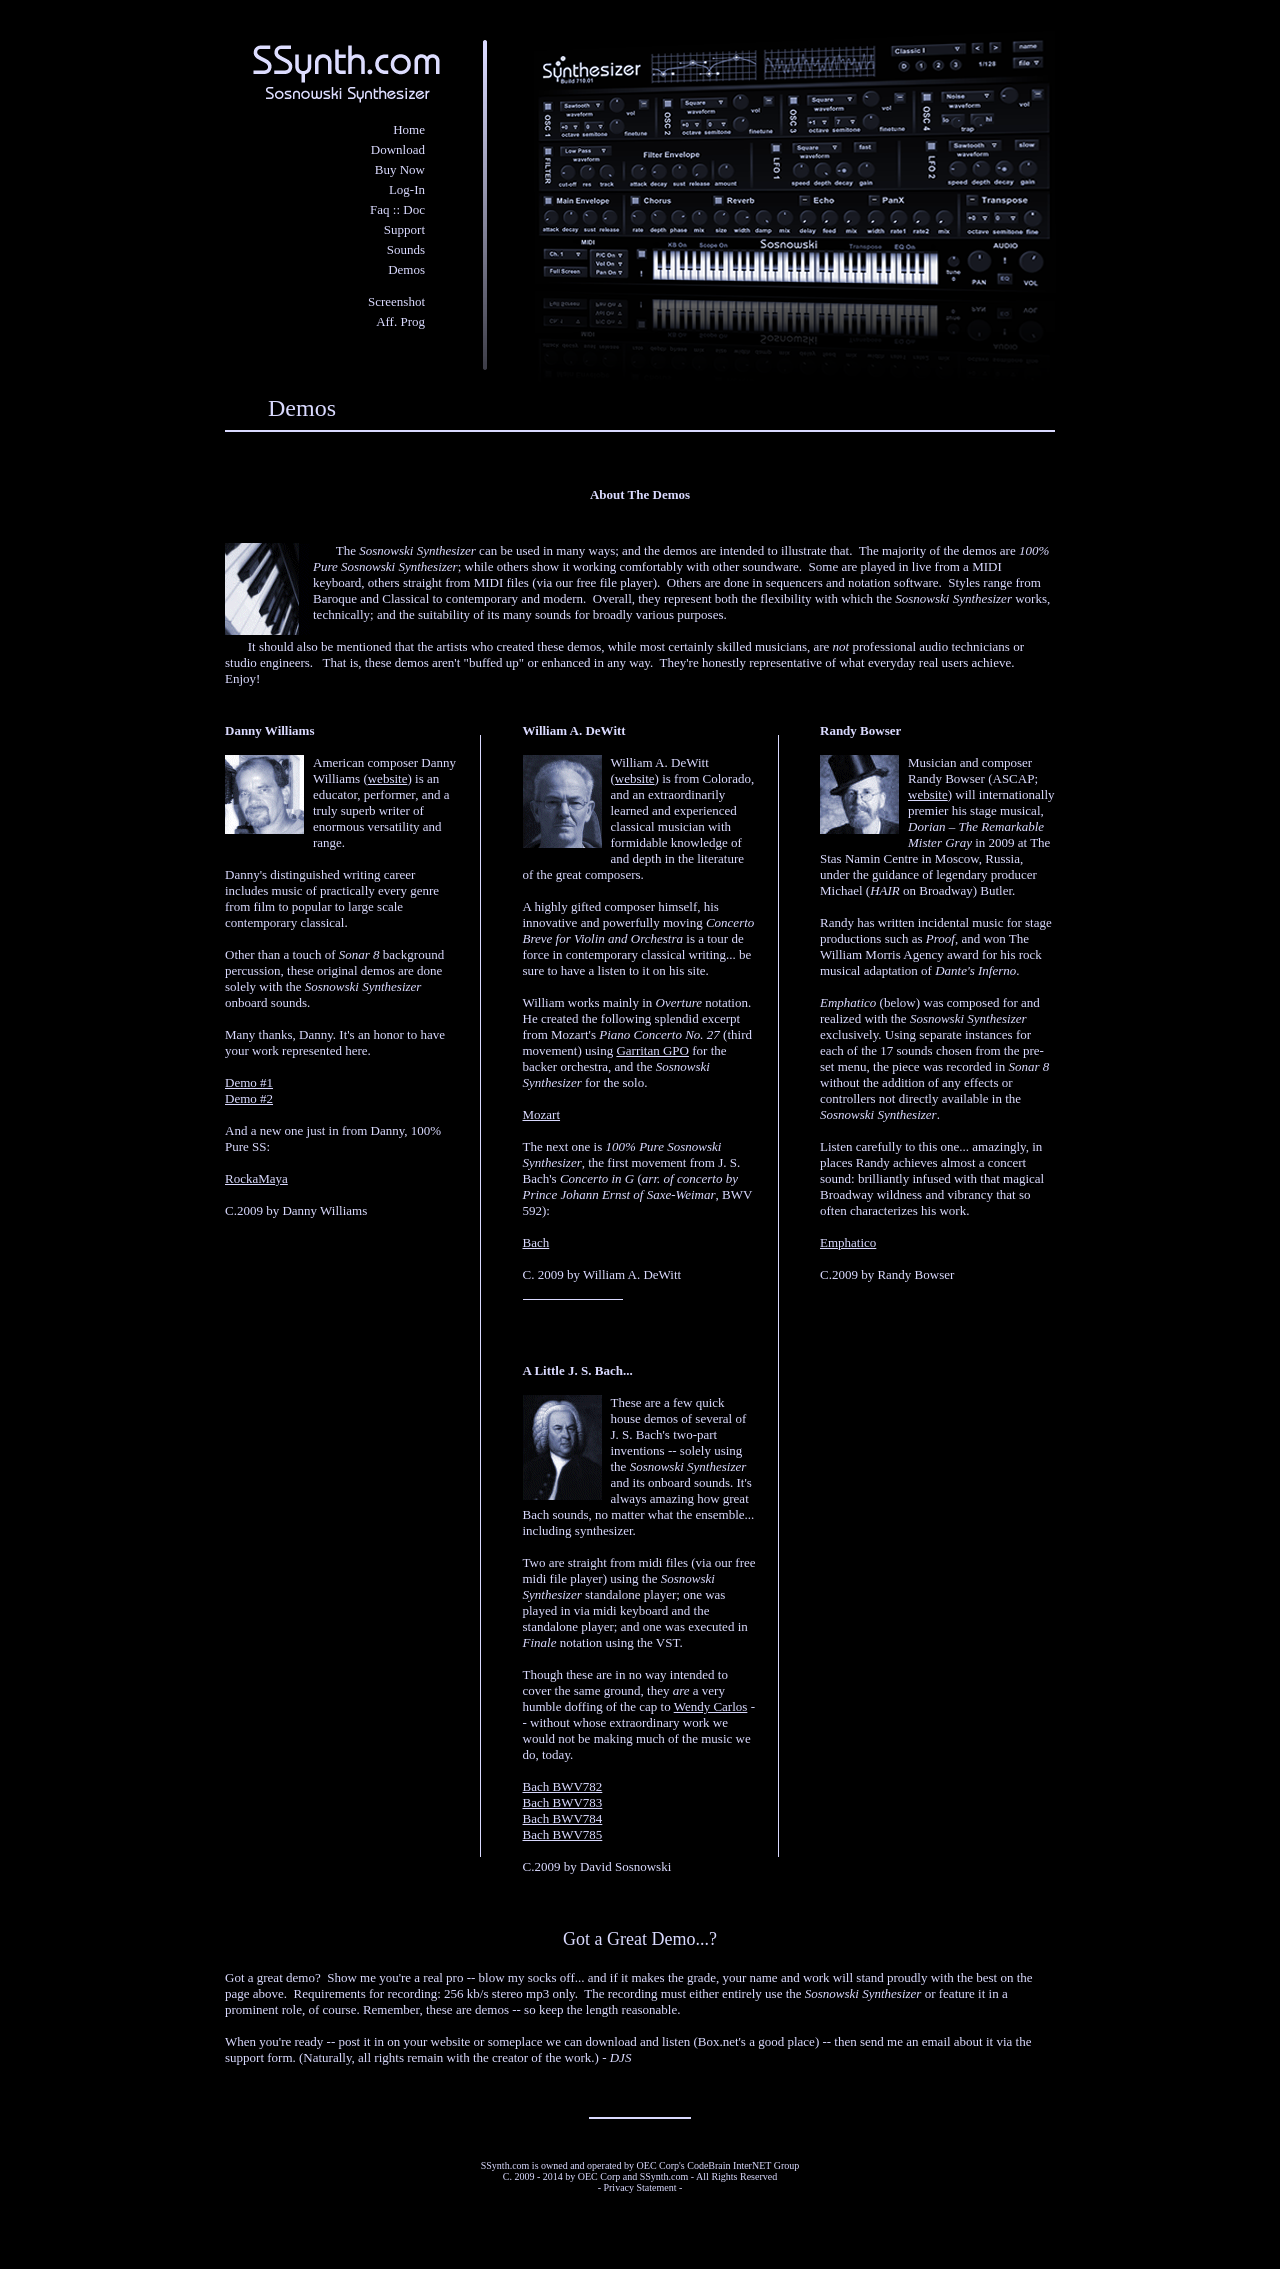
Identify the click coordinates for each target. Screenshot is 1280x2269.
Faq (380, 209)
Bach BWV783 (563, 1802)
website (388, 778)
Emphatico (848, 1242)
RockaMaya (256, 1178)
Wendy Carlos (711, 1706)
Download (398, 149)
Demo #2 (249, 1098)
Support (404, 229)
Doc (414, 209)
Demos (406, 269)
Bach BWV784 (563, 1818)
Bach (536, 1242)
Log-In (407, 189)
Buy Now (400, 169)
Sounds (406, 249)
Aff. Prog (400, 321)
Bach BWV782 (563, 1786)
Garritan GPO (652, 1050)
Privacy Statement (639, 2187)
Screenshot (396, 301)
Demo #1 (249, 1082)
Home (409, 129)
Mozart (542, 1114)
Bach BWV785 (563, 1834)
